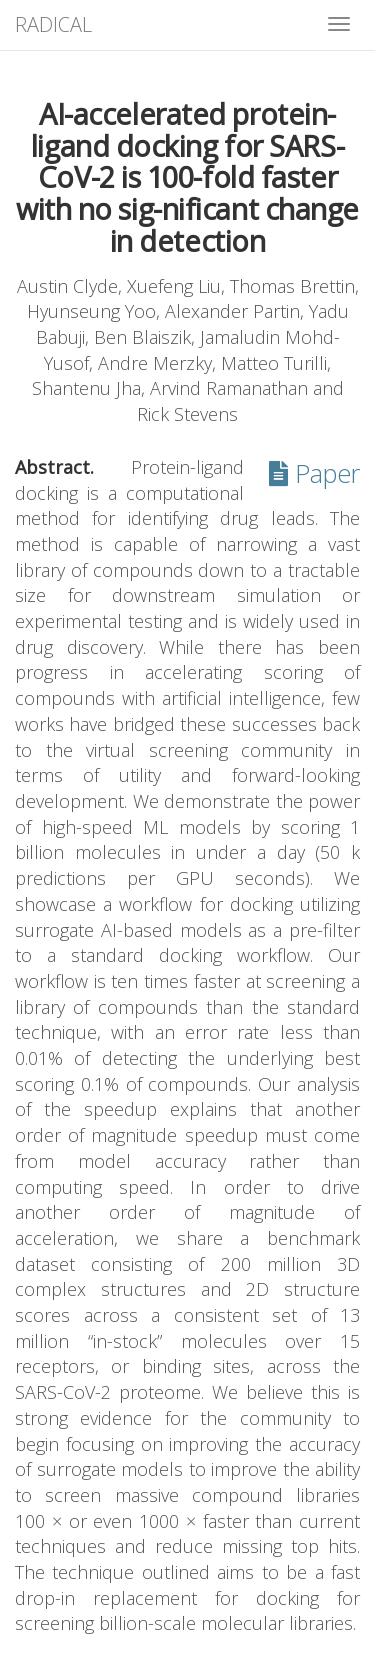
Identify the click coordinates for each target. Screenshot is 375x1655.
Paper (314, 473)
